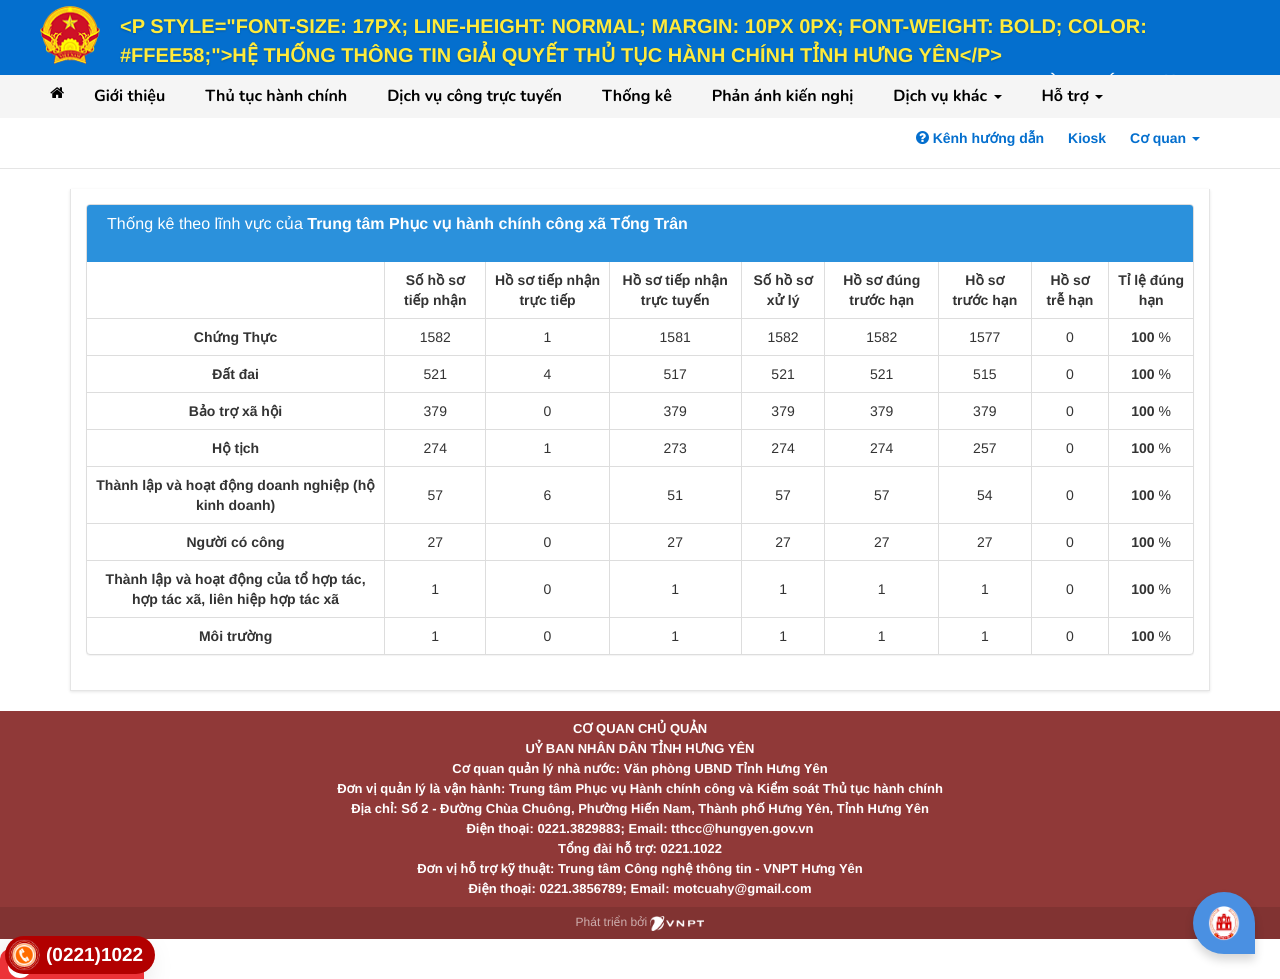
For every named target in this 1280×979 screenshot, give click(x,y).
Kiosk (1087, 138)
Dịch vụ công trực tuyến (474, 96)
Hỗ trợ (1073, 96)
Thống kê (637, 96)
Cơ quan (1165, 138)
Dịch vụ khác (947, 96)
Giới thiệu (129, 96)
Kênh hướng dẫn (980, 138)
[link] (80, 955)
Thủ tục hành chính (276, 96)
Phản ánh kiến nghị (783, 96)
